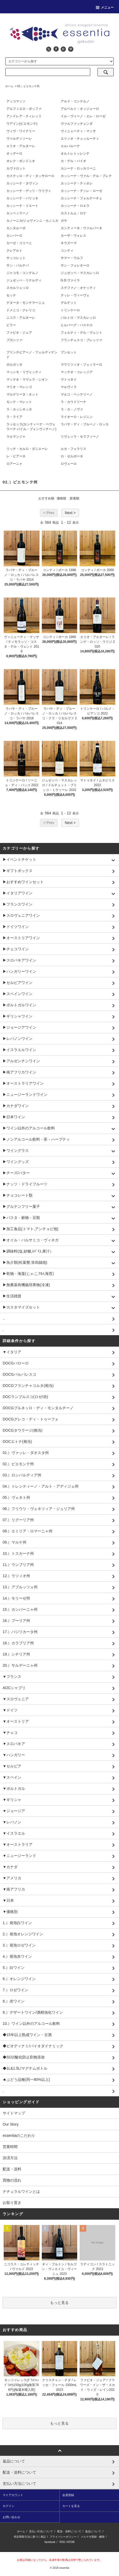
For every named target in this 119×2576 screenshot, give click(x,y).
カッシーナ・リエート (22, 206)
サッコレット (16, 258)
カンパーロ (14, 235)
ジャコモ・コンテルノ (22, 273)
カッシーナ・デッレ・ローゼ (81, 191)
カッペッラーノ (17, 213)
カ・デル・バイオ (73, 161)
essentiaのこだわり (19, 2135)
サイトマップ (14, 2113)
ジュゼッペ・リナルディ (24, 280)
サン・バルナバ (17, 265)
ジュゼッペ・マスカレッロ (80, 273)
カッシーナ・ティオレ (77, 183)
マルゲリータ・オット (22, 394)
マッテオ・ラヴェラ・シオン (27, 379)
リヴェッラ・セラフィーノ (80, 436)
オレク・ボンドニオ (20, 161)
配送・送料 (12, 2169)
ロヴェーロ (69, 464)
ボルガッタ (14, 364)
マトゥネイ (69, 379)
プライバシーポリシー (63, 2536)
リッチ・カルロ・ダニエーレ (27, 449)
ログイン (8, 2506)
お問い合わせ (11, 2517)
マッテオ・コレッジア (77, 372)
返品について (93, 2531)
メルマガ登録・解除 (93, 2536)
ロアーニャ (14, 464)
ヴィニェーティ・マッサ (78, 131)
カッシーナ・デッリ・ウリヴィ (28, 191)
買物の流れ (12, 2180)
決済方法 (10, 2158)
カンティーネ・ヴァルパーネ (81, 228)
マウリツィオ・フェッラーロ (81, 364)
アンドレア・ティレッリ (24, 116)
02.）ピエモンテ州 (28, 86)
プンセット (69, 352)
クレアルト (14, 250)
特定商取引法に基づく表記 (30, 2536)
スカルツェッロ (17, 288)
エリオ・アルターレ (20, 146)
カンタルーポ (16, 228)
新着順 (74, 498)
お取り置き (12, 2202)
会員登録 (68, 2495)
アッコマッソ (16, 101)
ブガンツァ (14, 340)
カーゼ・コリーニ (19, 243)
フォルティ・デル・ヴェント (81, 332)
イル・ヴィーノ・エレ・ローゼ (83, 116)
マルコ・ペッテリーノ (77, 394)
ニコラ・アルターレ (20, 318)
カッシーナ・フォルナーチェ (81, 198)
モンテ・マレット (19, 402)
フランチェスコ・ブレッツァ (81, 340)
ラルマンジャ (16, 436)
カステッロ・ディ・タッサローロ (30, 176)
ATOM (71, 2542)
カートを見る (71, 2506)
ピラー (11, 325)
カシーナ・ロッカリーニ (78, 168)
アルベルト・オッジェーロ (80, 109)
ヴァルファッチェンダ (77, 124)
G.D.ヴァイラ (70, 280)
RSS (62, 2542)
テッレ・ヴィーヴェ (75, 295)
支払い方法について (41, 2531)
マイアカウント (13, 2495)
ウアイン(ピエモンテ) (21, 124)
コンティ (67, 250)
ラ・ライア (14, 417)
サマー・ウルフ (72, 258)
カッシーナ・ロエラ (75, 206)
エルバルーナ (70, 146)
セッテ (11, 295)
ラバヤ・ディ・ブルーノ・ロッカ (85, 424)
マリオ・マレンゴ (19, 387)
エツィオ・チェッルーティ (80, 138)
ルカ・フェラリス (73, 449)
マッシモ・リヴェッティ (24, 372)
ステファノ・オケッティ (78, 288)
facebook (49, 2542)
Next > (70, 513)
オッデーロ (14, 153)
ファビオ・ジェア (19, 332)
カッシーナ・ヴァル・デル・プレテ (86, 176)
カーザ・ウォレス (73, 235)
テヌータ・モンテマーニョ (25, 303)
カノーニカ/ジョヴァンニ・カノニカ (32, 221)
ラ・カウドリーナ (73, 402)
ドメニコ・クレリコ (20, 310)
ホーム (9, 86)
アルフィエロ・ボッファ (24, 109)
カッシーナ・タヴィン (22, 183)
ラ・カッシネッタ (19, 409)
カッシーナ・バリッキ (22, 198)
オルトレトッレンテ (75, 153)
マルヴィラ (69, 387)
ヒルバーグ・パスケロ (77, 325)
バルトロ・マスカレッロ (78, 318)
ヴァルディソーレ (19, 138)
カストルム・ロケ (73, 213)
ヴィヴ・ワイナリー (20, 131)
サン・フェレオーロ (75, 265)
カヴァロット (16, 168)
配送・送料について (69, 2531)
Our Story (11, 2124)
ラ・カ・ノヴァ (72, 409)
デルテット (69, 303)
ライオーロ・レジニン (77, 417)
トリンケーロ (70, 310)
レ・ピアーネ (16, 456)
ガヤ (64, 221)
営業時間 (10, 2147)
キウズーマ (69, 243)
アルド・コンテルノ (75, 101)
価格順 (61, 498)
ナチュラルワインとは (21, 2191)
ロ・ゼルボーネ (72, 456)
